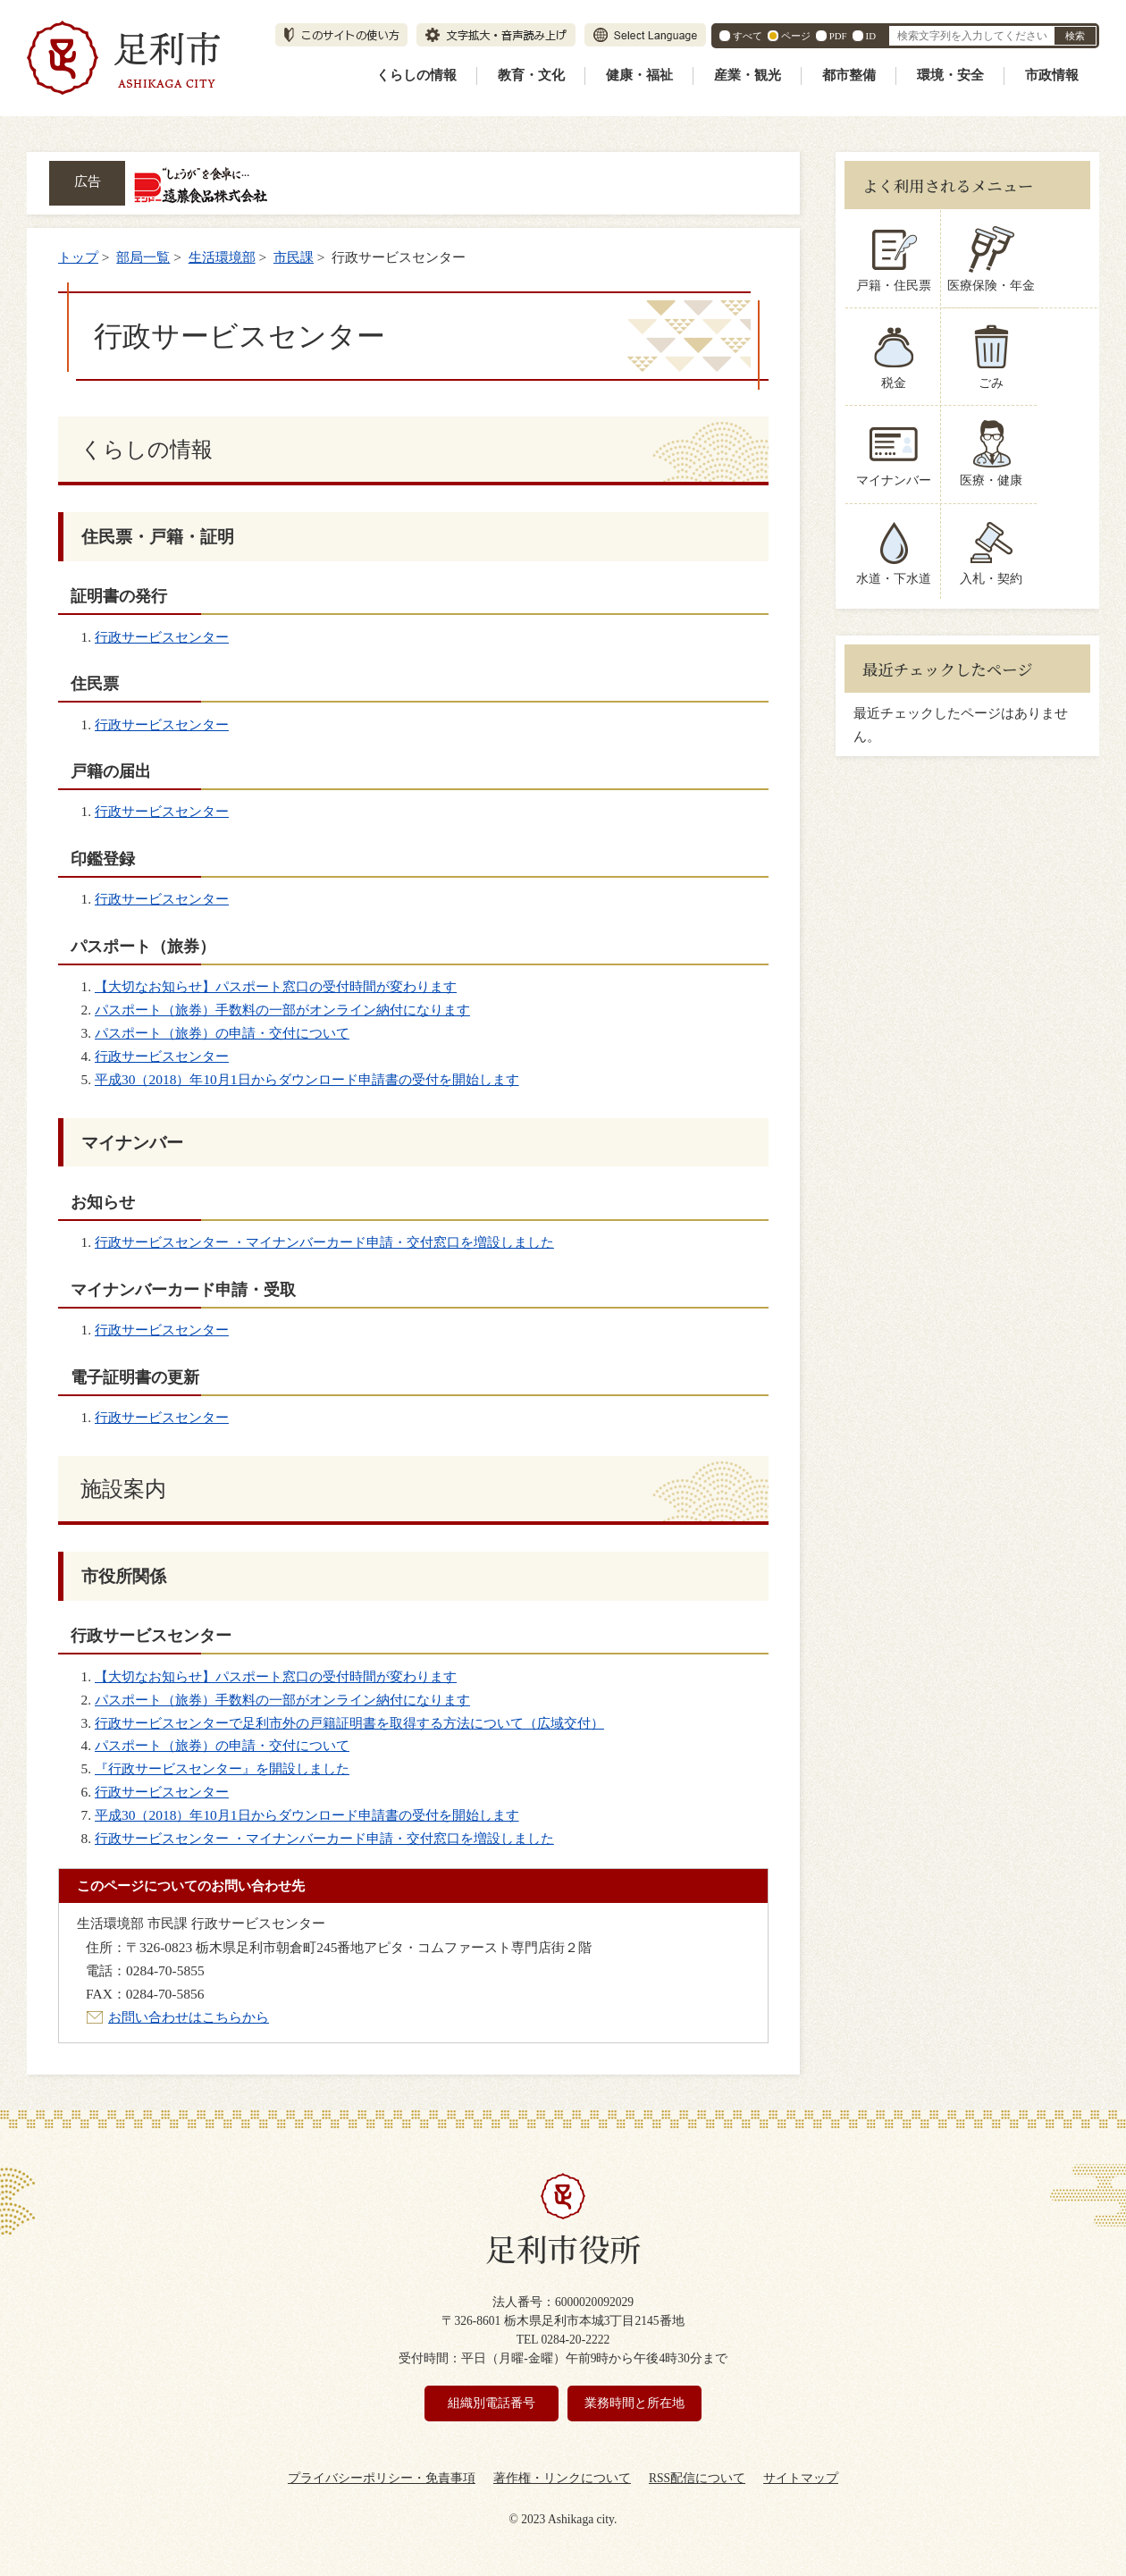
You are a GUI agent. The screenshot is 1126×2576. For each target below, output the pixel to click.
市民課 (293, 257)
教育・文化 (531, 75)
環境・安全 (950, 75)
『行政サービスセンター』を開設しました (222, 1768)
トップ (78, 257)
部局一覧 (143, 257)
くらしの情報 (416, 75)
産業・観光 (747, 75)
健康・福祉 (639, 75)
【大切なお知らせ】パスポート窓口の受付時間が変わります (276, 986)
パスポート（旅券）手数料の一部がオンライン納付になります (282, 1009)
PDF (838, 35)
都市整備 (849, 75)
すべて (747, 35)
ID (871, 35)
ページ (796, 35)
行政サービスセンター (162, 636)
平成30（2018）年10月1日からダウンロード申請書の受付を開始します (307, 1079)
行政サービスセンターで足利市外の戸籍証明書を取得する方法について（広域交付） (349, 1722)
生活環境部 (222, 257)
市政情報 (1052, 75)
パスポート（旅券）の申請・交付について (222, 1032)
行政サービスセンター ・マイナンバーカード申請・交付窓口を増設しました (324, 1242)
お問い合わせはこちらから (188, 2017)
